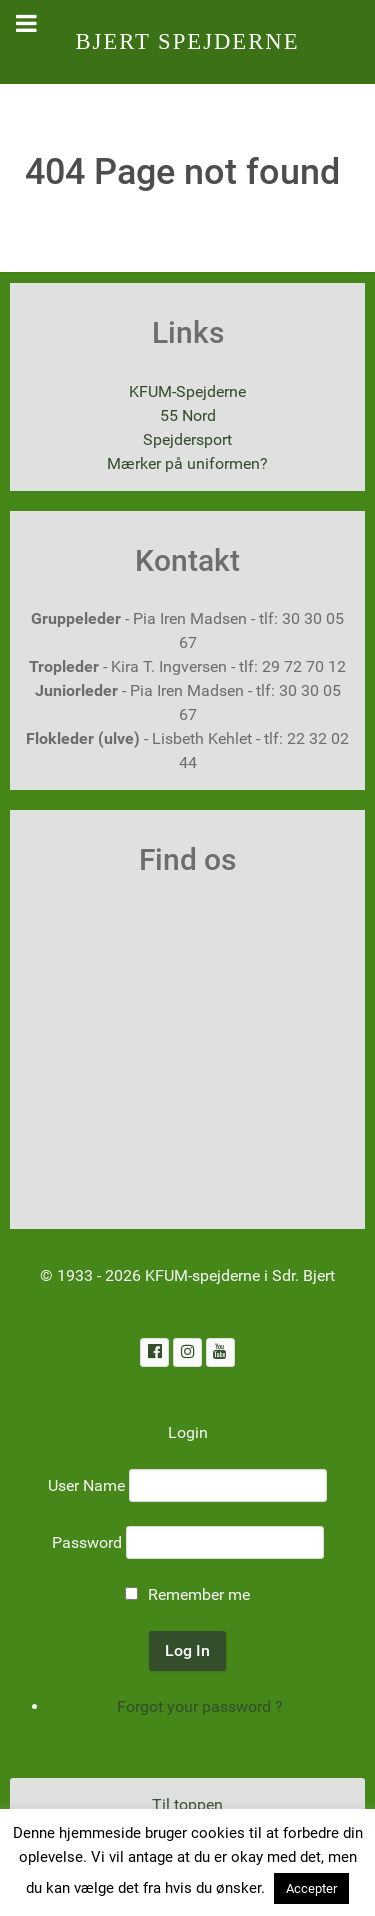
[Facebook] (154, 1352)
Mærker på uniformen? (187, 463)
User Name (86, 1485)
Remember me (199, 1594)
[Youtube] (220, 1352)
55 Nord (188, 415)
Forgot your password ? (200, 1706)
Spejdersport (187, 439)
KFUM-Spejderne (187, 391)
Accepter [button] (311, 1888)
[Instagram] (187, 1352)
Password (87, 1542)
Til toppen (187, 1804)
